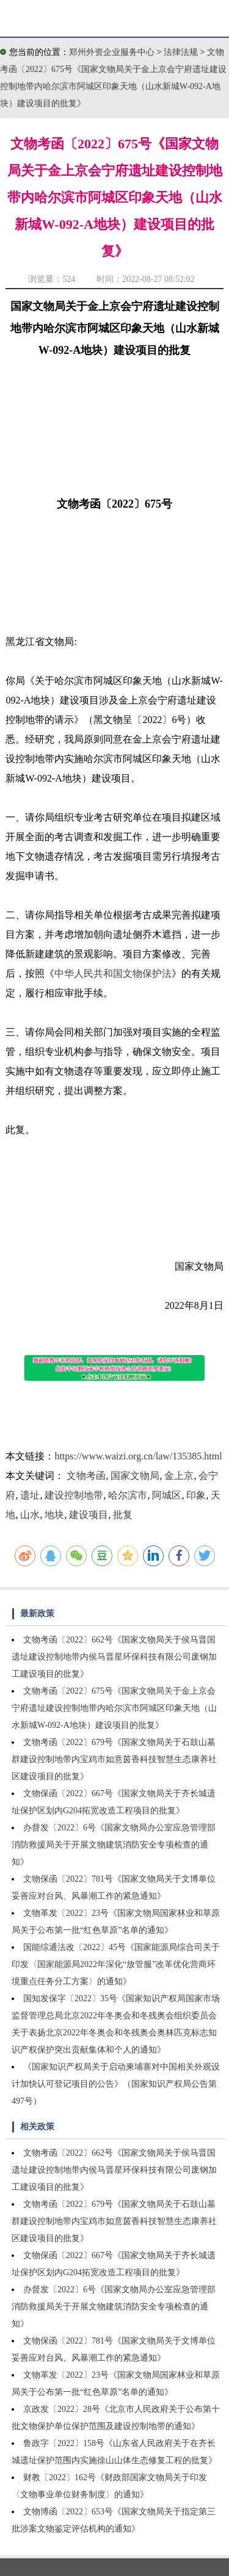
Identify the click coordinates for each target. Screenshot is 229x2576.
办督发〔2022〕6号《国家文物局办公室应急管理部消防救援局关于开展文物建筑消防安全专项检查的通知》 (114, 1844)
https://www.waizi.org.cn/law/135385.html (138, 1456)
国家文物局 (135, 1475)
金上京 (179, 1475)
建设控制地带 (74, 1495)
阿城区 (166, 1495)
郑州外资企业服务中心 (111, 52)
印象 (196, 1495)
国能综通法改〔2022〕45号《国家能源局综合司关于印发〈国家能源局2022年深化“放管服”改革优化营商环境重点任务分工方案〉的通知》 (116, 1964)
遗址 (30, 1495)
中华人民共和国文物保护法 (113, 973)
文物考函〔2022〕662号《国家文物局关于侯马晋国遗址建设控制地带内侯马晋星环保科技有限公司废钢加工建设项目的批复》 (114, 1656)
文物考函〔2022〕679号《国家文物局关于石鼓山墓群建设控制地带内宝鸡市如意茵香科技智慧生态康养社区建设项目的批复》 (114, 1759)
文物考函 (86, 1475)
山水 (30, 1514)
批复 (123, 1514)
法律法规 (182, 52)
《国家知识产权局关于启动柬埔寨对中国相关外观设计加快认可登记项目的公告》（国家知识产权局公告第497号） (116, 2084)
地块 (54, 1514)
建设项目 (88, 1514)
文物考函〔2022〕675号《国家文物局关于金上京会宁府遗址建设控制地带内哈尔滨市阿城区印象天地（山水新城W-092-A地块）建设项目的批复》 (114, 1708)
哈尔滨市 (127, 1495)
